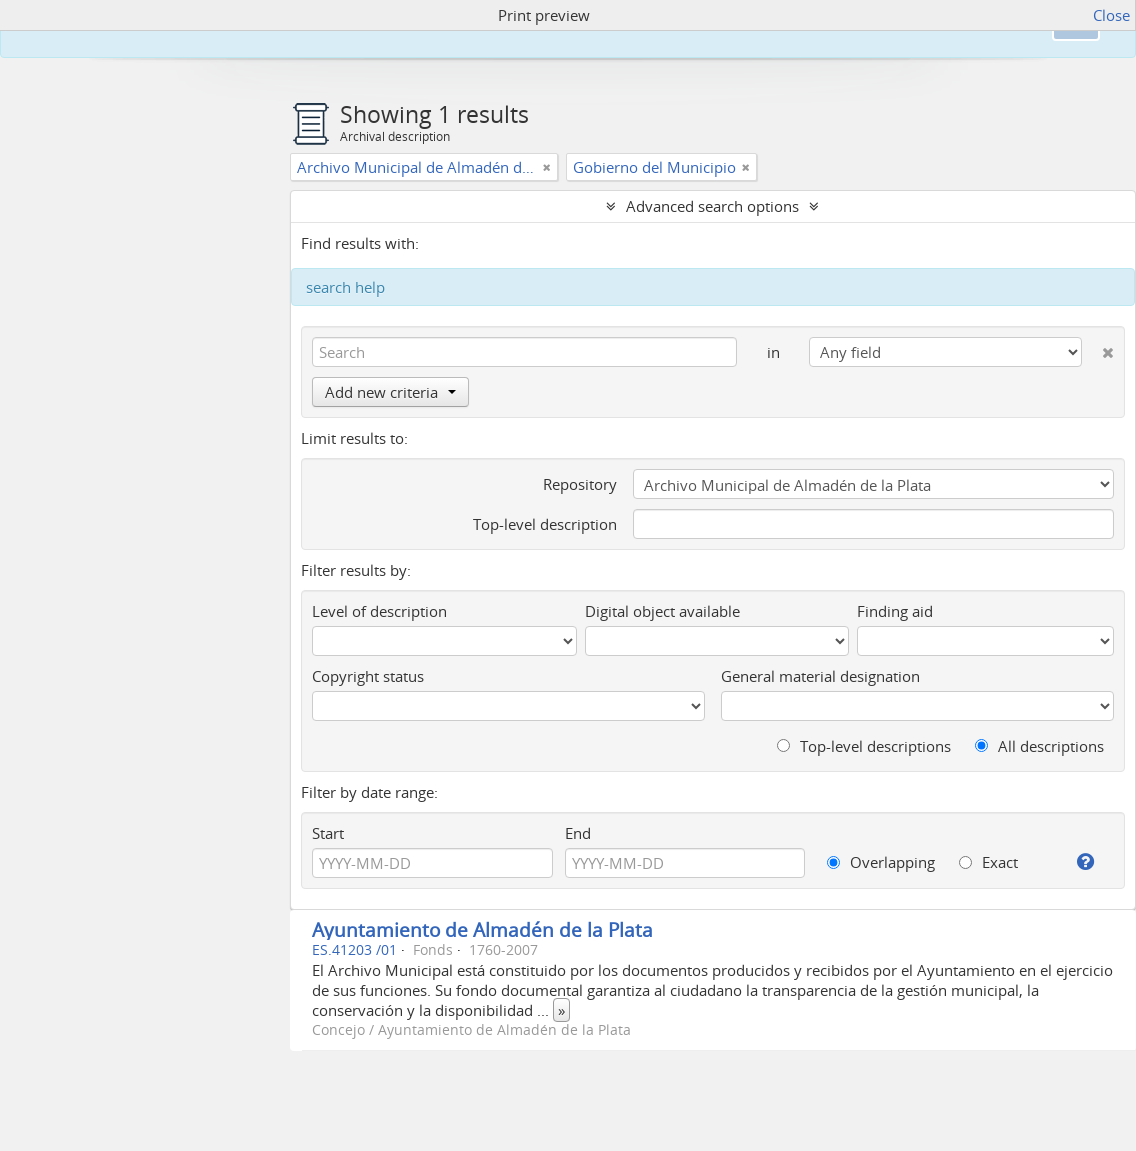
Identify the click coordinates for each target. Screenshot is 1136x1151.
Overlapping (881, 862)
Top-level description (545, 524)
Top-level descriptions (864, 746)
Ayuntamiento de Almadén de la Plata (482, 929)
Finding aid (895, 611)
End (578, 833)
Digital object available (662, 611)
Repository (580, 484)
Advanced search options (712, 206)
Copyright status (368, 676)
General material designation (820, 676)
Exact (988, 862)
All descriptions (1039, 746)
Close (1111, 15)
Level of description (379, 611)
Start (328, 833)
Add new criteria (390, 392)
